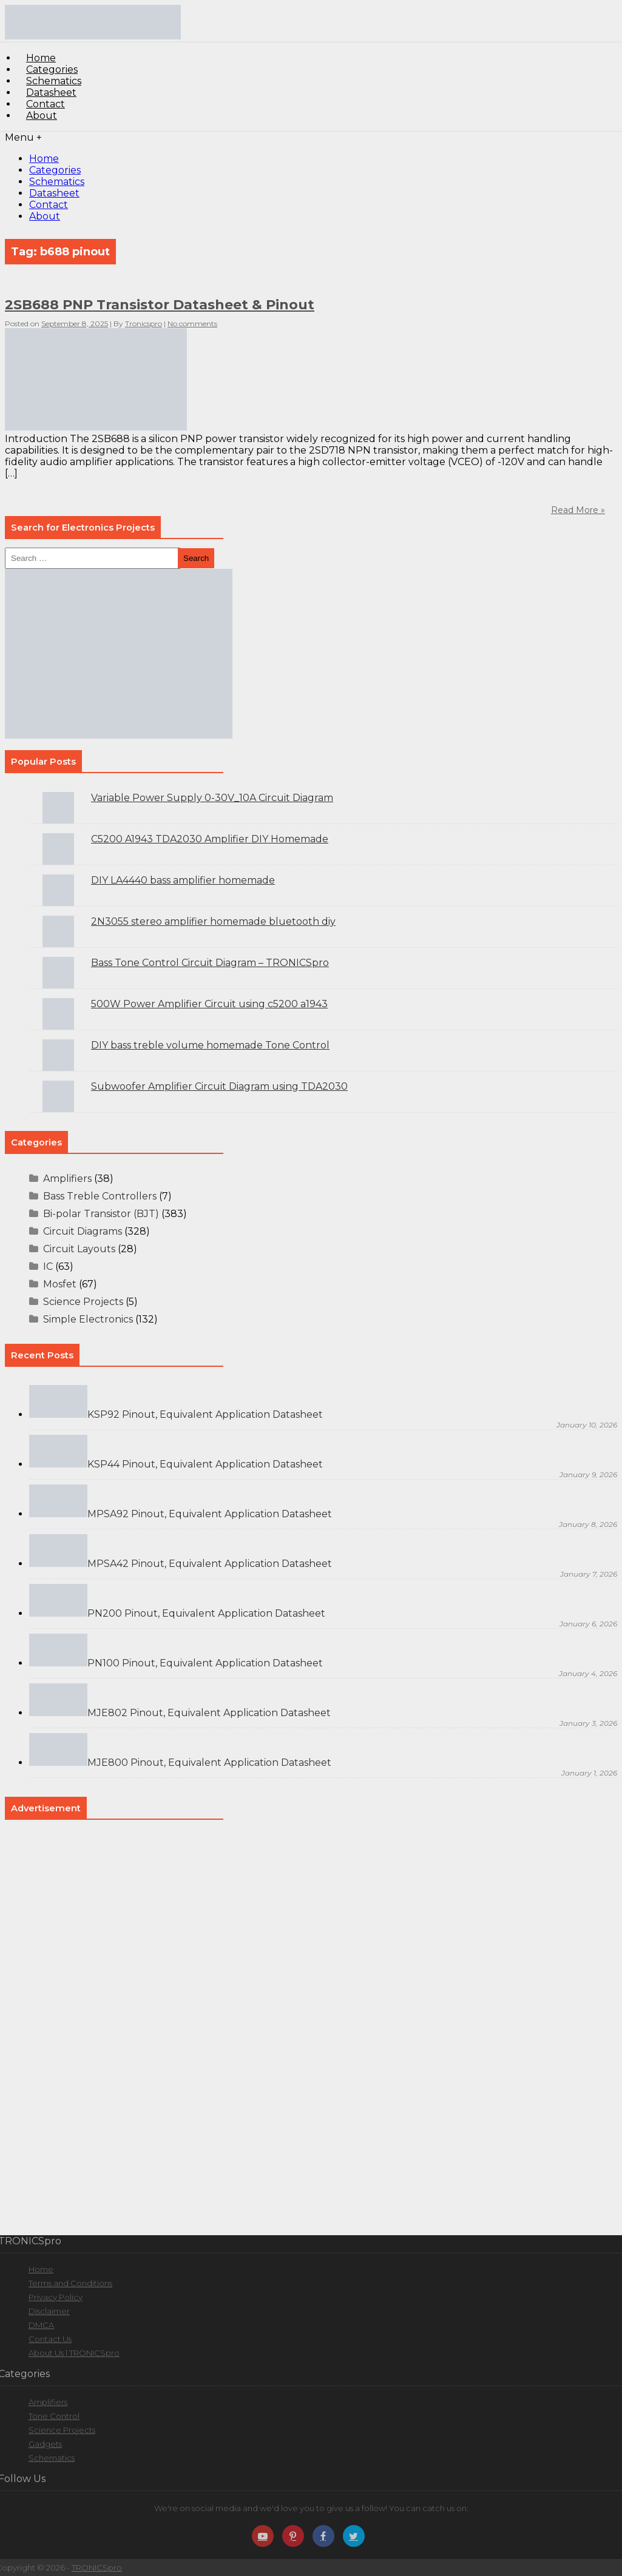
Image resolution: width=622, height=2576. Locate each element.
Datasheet (54, 193)
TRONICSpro (97, 2567)
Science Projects (83, 1301)
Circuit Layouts (79, 1249)
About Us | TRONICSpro (74, 2353)
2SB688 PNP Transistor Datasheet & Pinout (159, 305)
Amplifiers (67, 1178)
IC (48, 1266)
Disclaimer (49, 2311)
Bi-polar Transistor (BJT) (101, 1213)
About (41, 115)
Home (44, 158)
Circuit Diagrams (82, 1231)
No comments (192, 323)
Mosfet (59, 1284)
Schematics (56, 181)
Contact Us (50, 2339)
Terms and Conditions (70, 2283)
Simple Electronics (88, 1319)
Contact (48, 204)
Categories (55, 170)
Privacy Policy (56, 2297)
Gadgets (45, 2444)
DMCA (41, 2325)
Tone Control (54, 2416)
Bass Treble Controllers (100, 1196)
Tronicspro (143, 323)
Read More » (578, 510)
